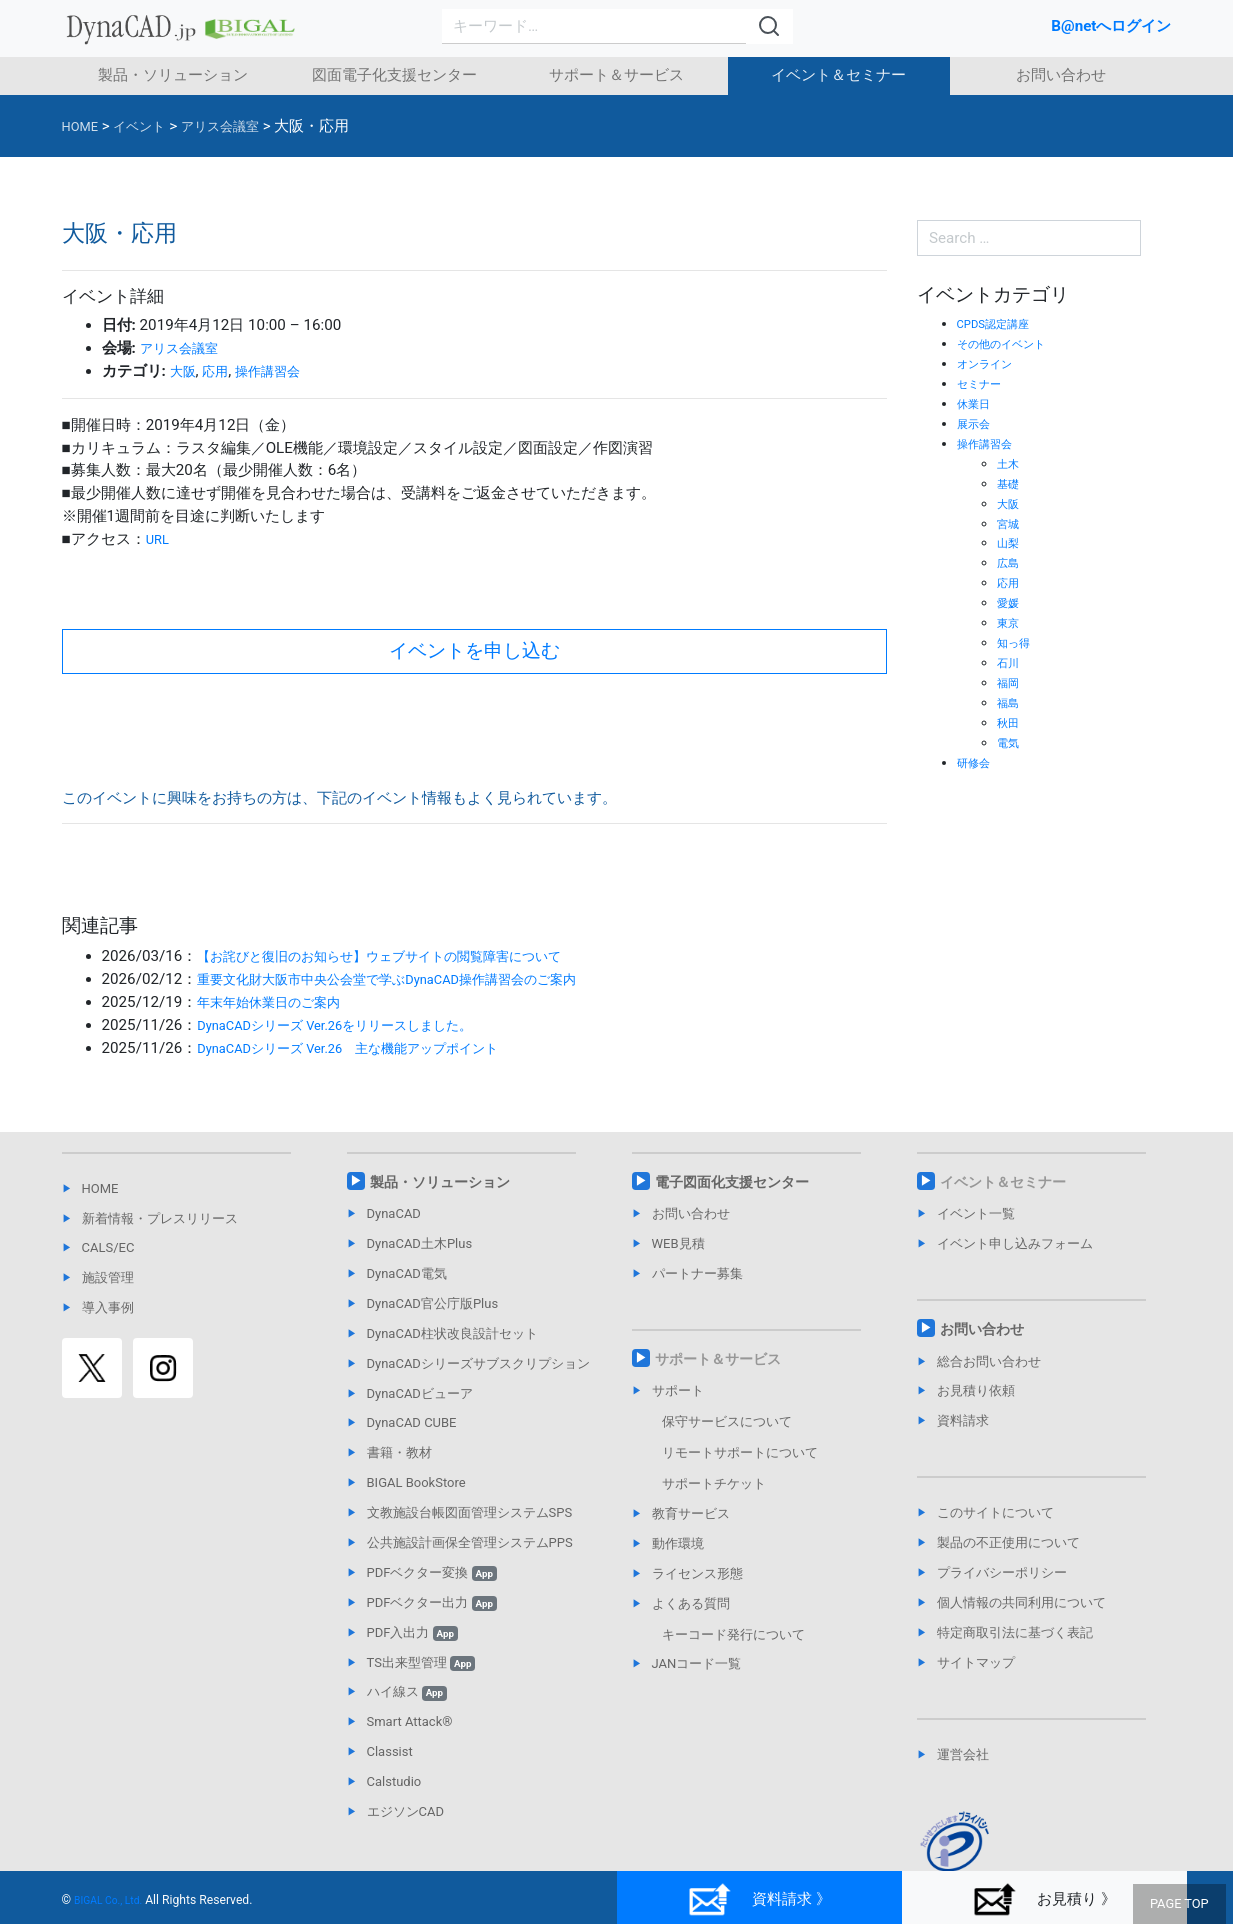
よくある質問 (691, 1603)
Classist (390, 1751)
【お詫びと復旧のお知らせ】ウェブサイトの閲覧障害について (407, 956)
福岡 (1010, 682)
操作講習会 (280, 371)
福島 (1010, 702)
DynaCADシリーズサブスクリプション (478, 1363)
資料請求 (963, 1420)
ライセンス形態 (697, 1573)
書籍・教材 (399, 1452)
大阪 (185, 371)
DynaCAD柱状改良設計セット (452, 1333)
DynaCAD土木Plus (420, 1243)
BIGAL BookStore (416, 1482)
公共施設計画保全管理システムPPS (470, 1542)
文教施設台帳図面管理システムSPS (470, 1512)
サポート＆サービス (616, 75)
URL (159, 539)
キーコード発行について (733, 1634)
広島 (1010, 562)
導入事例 (108, 1307)
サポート (678, 1390)
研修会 (976, 762)
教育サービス (691, 1513)
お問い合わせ (1061, 75)
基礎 (1010, 483)
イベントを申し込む (474, 650)
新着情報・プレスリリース (160, 1218)
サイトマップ (976, 1662)
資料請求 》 (759, 1899)
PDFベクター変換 (432, 1572)
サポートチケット (714, 1483)
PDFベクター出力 (432, 1602)
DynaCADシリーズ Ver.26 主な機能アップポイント (372, 1048)
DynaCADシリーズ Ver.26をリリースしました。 (357, 1025)
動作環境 (678, 1543)
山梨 (1010, 542)
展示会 (976, 423)
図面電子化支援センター (394, 75)
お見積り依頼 (976, 1390)
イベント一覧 (976, 1213)
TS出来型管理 (421, 1662)
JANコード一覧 (697, 1663)
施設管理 (108, 1277)
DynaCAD (394, 1213)
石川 (1010, 662)
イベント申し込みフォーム (1015, 1243)
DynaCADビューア (420, 1393)
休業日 (976, 403)
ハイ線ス (407, 1691)
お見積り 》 (1044, 1899)
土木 (1010, 463)
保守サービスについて (727, 1421)
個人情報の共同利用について (1021, 1602)
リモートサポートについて (740, 1452)
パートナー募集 (697, 1273)
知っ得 (1016, 642)
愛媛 (1010, 602)
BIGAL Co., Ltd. (114, 1900)
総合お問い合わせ (989, 1361)
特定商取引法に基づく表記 (1015, 1632)
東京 (1010, 622)
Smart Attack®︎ (410, 1721)
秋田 (1010, 722)
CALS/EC (108, 1247)
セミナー (983, 383)
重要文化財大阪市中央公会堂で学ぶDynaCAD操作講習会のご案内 (416, 979)
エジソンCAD (405, 1811)
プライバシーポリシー (1002, 1572)
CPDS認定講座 (1000, 323)
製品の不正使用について (1008, 1542)
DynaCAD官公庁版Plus (433, 1303)
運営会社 (963, 1754)
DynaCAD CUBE (412, 1422)
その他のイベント (1009, 343)
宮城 (1010, 523)
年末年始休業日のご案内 (279, 1002)
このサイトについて (995, 1512)
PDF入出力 (412, 1632)
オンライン (989, 363)
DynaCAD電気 (407, 1273)
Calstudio (394, 1781)
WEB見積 (678, 1243)
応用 (221, 371)
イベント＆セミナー (838, 75)
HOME (100, 1188)
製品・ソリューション (173, 75)
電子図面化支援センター (732, 1182)
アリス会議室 (185, 348)
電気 (1010, 742)
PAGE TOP (1183, 1905)
